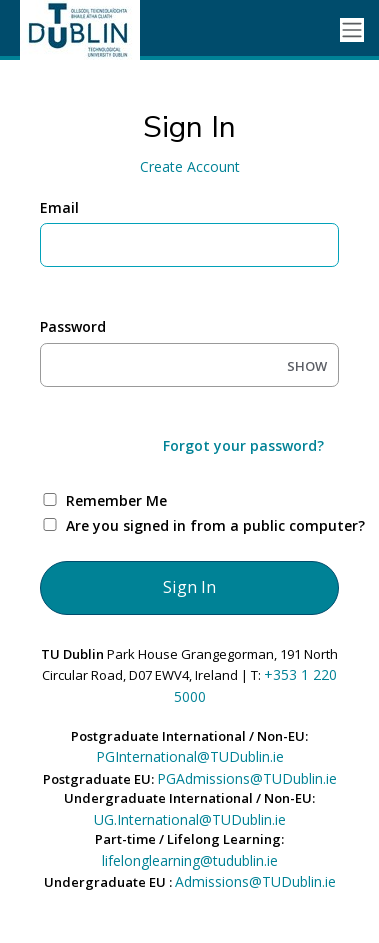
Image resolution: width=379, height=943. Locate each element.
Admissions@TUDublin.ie (255, 881)
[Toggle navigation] (352, 30)
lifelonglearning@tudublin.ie (190, 860)
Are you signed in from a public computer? (213, 525)
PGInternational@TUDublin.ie (190, 756)
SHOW (307, 366)
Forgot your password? (243, 445)
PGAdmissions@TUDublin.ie (247, 778)
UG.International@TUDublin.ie (190, 819)
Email (59, 207)
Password (73, 326)
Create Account (190, 166)
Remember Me (116, 500)
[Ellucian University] (90, 30)
